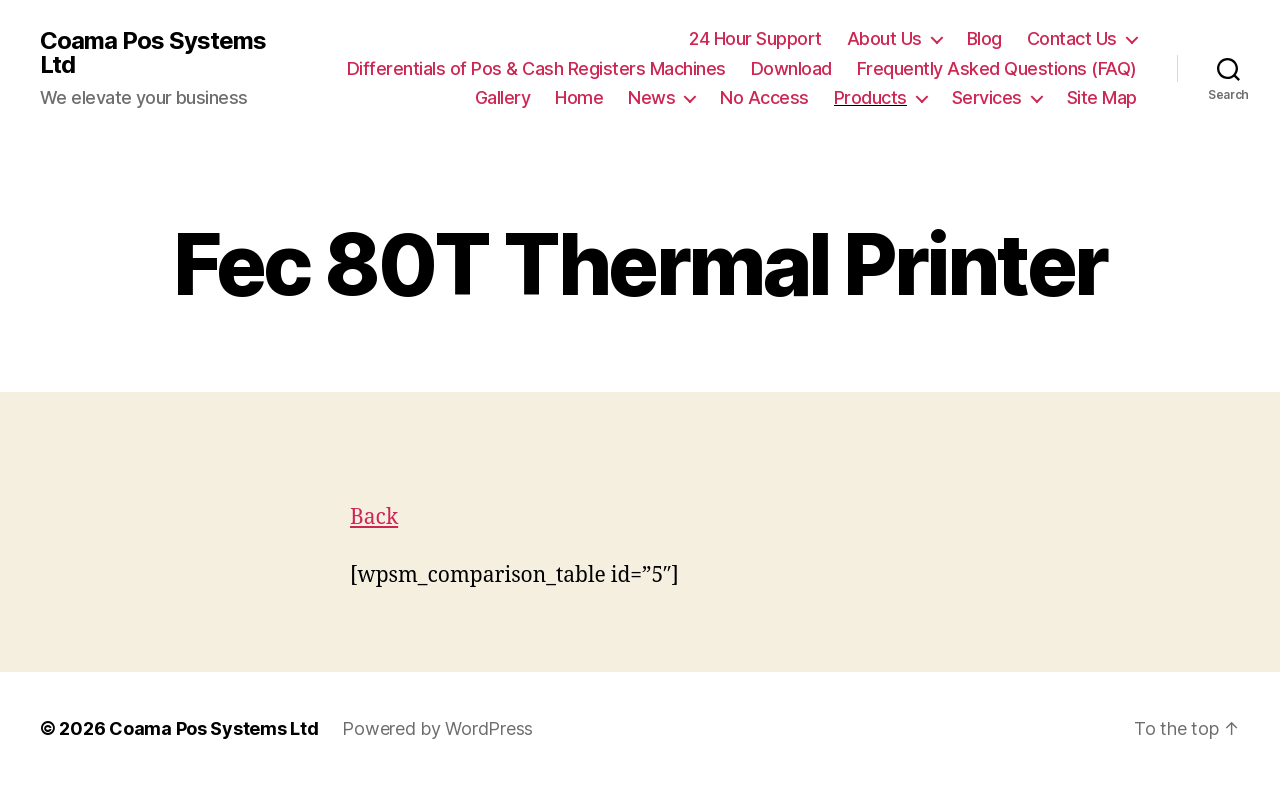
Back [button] (374, 517)
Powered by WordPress (437, 728)
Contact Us (1072, 38)
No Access (764, 97)
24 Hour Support (755, 38)
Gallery (503, 97)
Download (791, 68)
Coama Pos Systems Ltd (153, 53)
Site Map (1102, 97)
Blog (984, 38)
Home (579, 97)
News (651, 97)
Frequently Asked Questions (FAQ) (997, 68)
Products (870, 97)
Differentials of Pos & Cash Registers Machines (536, 68)
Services (987, 97)
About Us (884, 38)
